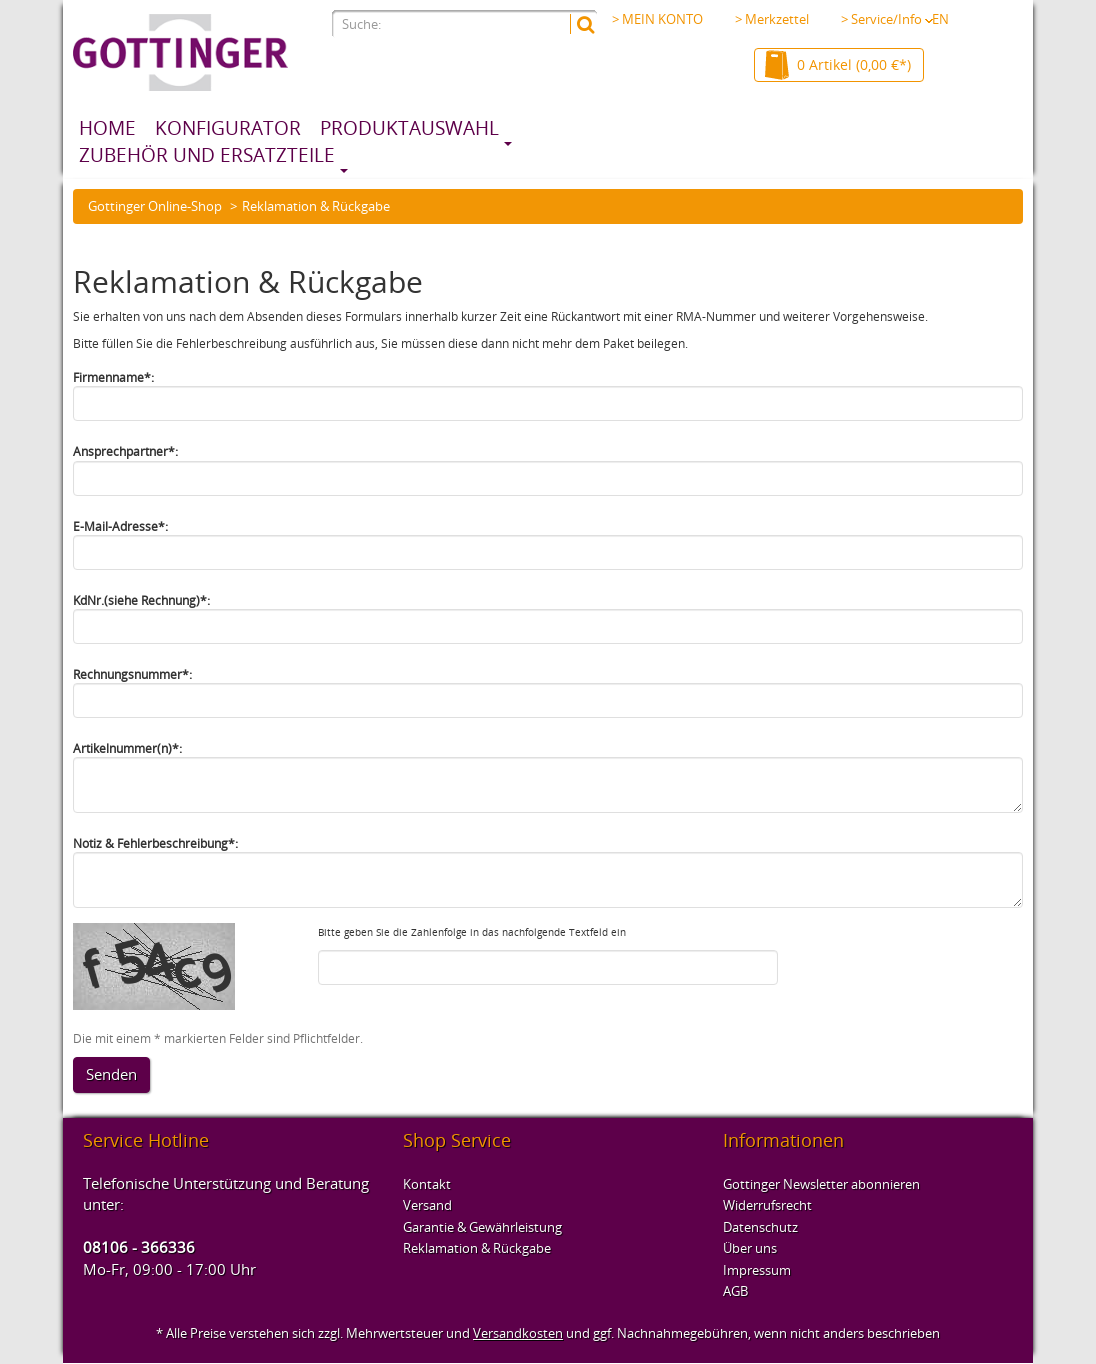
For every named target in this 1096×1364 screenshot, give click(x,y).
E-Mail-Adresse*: (120, 526)
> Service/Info (887, 19)
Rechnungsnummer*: (132, 674)
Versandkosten (518, 1333)
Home (107, 128)
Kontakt (427, 1184)
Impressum (757, 1270)
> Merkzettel (772, 19)
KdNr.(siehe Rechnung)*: (141, 600)
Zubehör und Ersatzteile (207, 155)
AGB (735, 1291)
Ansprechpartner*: (125, 451)
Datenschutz (760, 1227)
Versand (427, 1205)
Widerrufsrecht (767, 1205)
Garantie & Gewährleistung (482, 1227)
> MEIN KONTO (657, 19)
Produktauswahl (409, 128)
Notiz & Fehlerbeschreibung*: (155, 843)
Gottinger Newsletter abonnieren (821, 1184)
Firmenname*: (113, 377)
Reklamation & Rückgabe (477, 1248)
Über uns (750, 1248)
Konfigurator (228, 128)
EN (940, 19)
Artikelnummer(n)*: (127, 748)
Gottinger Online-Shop (155, 206)
